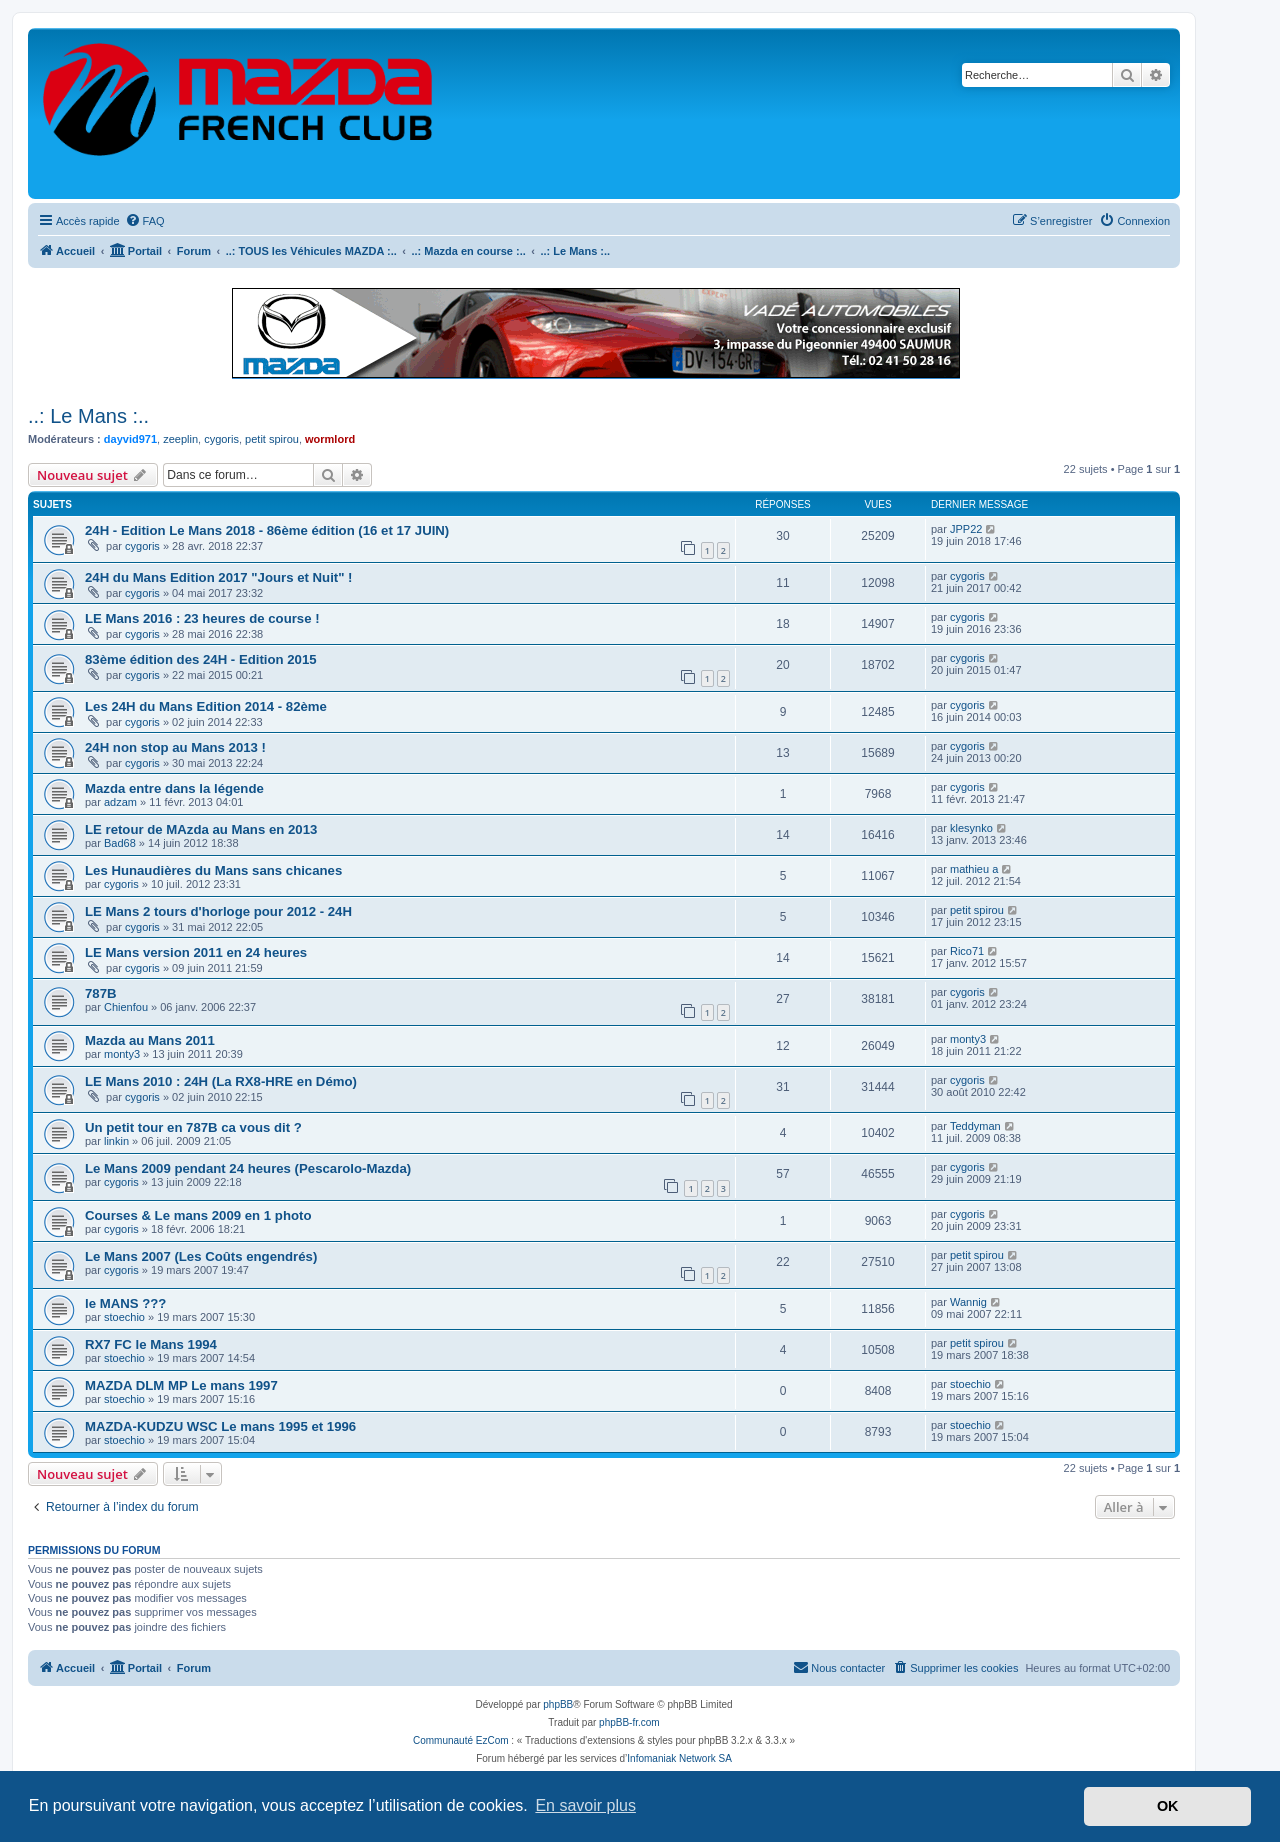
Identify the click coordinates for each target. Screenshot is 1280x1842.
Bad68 (120, 843)
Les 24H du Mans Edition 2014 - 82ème (206, 706)
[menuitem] (145, 221)
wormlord (330, 439)
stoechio (124, 1317)
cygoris (221, 439)
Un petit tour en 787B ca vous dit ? (193, 1127)
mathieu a (974, 869)
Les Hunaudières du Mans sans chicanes (213, 870)
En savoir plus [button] (585, 1805)
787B (101, 993)
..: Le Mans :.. (88, 416)
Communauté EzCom (461, 1740)
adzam (120, 802)
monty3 (122, 1054)
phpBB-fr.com (629, 1722)
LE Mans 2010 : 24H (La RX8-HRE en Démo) (221, 1081)
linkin (116, 1141)
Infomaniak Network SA (679, 1758)
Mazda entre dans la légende (174, 788)
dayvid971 (130, 439)
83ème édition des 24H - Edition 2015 (201, 659)
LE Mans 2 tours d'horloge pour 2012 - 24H (218, 911)
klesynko (971, 828)
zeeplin (180, 439)
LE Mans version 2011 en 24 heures (196, 952)
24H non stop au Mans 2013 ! (175, 747)
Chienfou (126, 1007)
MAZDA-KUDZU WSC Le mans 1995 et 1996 (220, 1426)
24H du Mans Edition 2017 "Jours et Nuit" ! (219, 577)
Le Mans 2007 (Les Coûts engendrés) (201, 1256)
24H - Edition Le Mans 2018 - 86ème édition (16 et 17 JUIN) (267, 530)
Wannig (968, 1302)
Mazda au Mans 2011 (150, 1040)
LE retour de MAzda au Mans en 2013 (201, 829)
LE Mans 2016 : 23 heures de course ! (202, 618)
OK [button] (1168, 1806)
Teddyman (975, 1126)
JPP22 (966, 529)
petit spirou (272, 439)
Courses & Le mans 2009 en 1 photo (198, 1215)
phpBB (558, 1704)
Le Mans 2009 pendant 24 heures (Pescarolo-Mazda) (248, 1168)
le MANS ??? (125, 1303)
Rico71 (967, 951)
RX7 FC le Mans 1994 (151, 1344)
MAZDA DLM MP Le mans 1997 (181, 1385)
